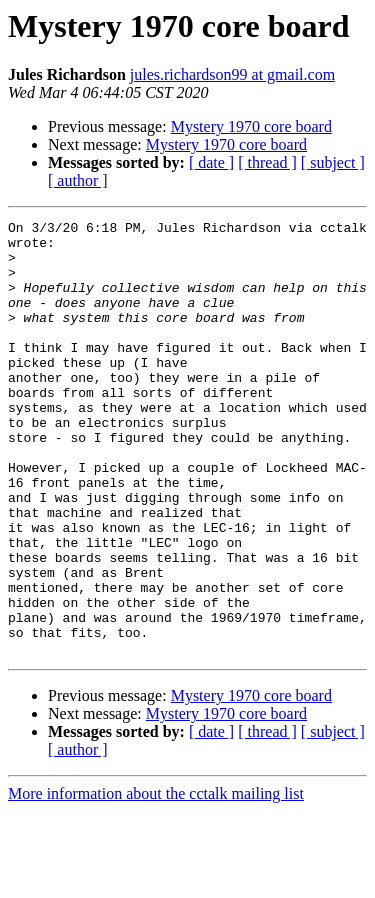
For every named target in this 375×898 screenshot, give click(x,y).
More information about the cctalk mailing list (156, 880)
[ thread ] (267, 162)
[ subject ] (333, 162)
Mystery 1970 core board (251, 126)
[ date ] (211, 162)
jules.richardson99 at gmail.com (232, 74)
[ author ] (78, 180)
